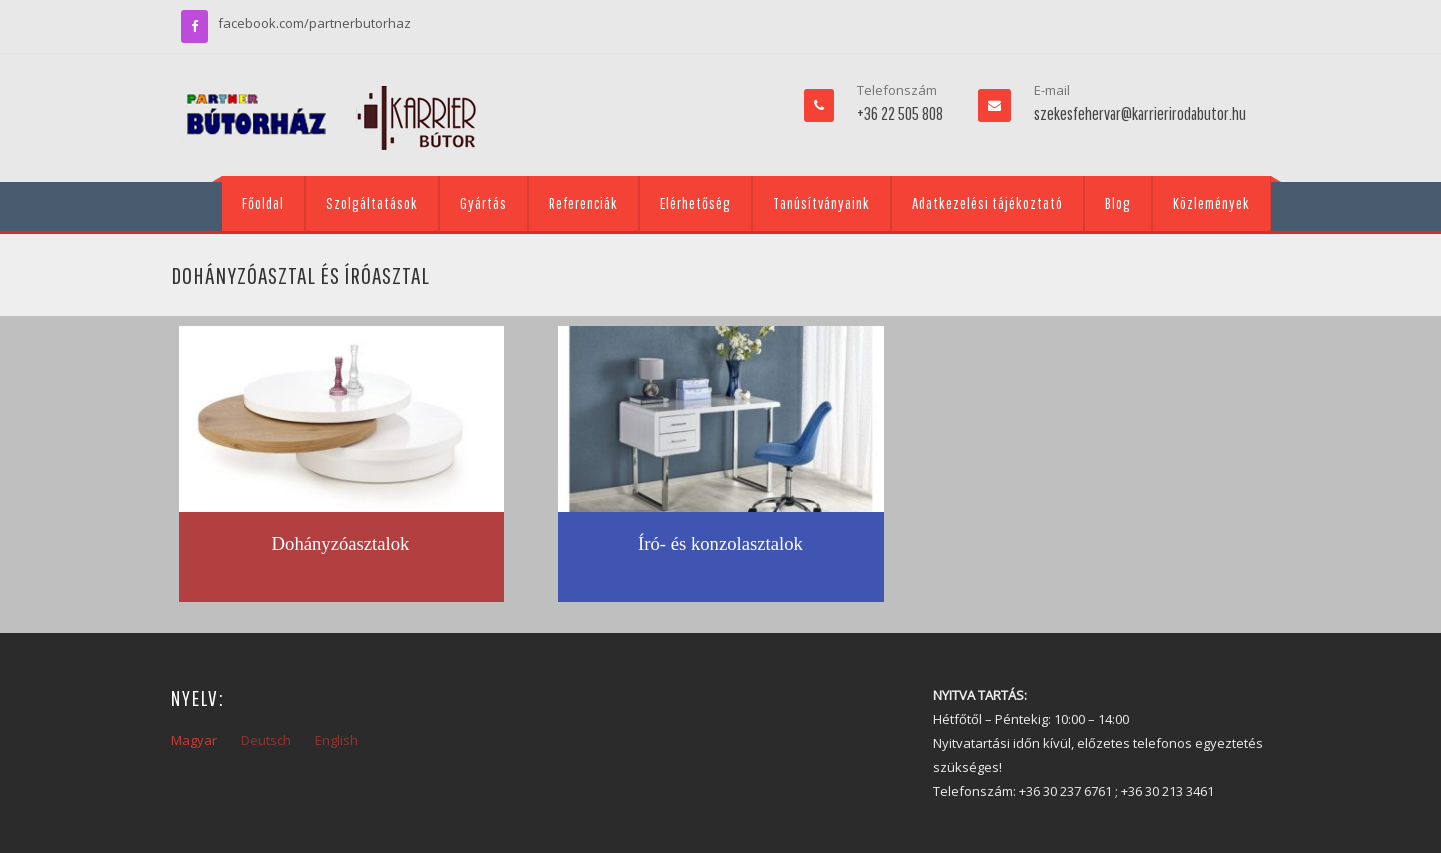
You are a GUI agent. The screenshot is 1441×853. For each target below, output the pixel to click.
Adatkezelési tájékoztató (987, 203)
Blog (1118, 203)
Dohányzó (310, 543)
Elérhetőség (695, 203)
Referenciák (583, 203)
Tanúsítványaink (821, 203)
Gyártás (483, 203)
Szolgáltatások (372, 203)
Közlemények (1211, 203)
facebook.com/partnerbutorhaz (314, 23)
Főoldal (263, 203)
